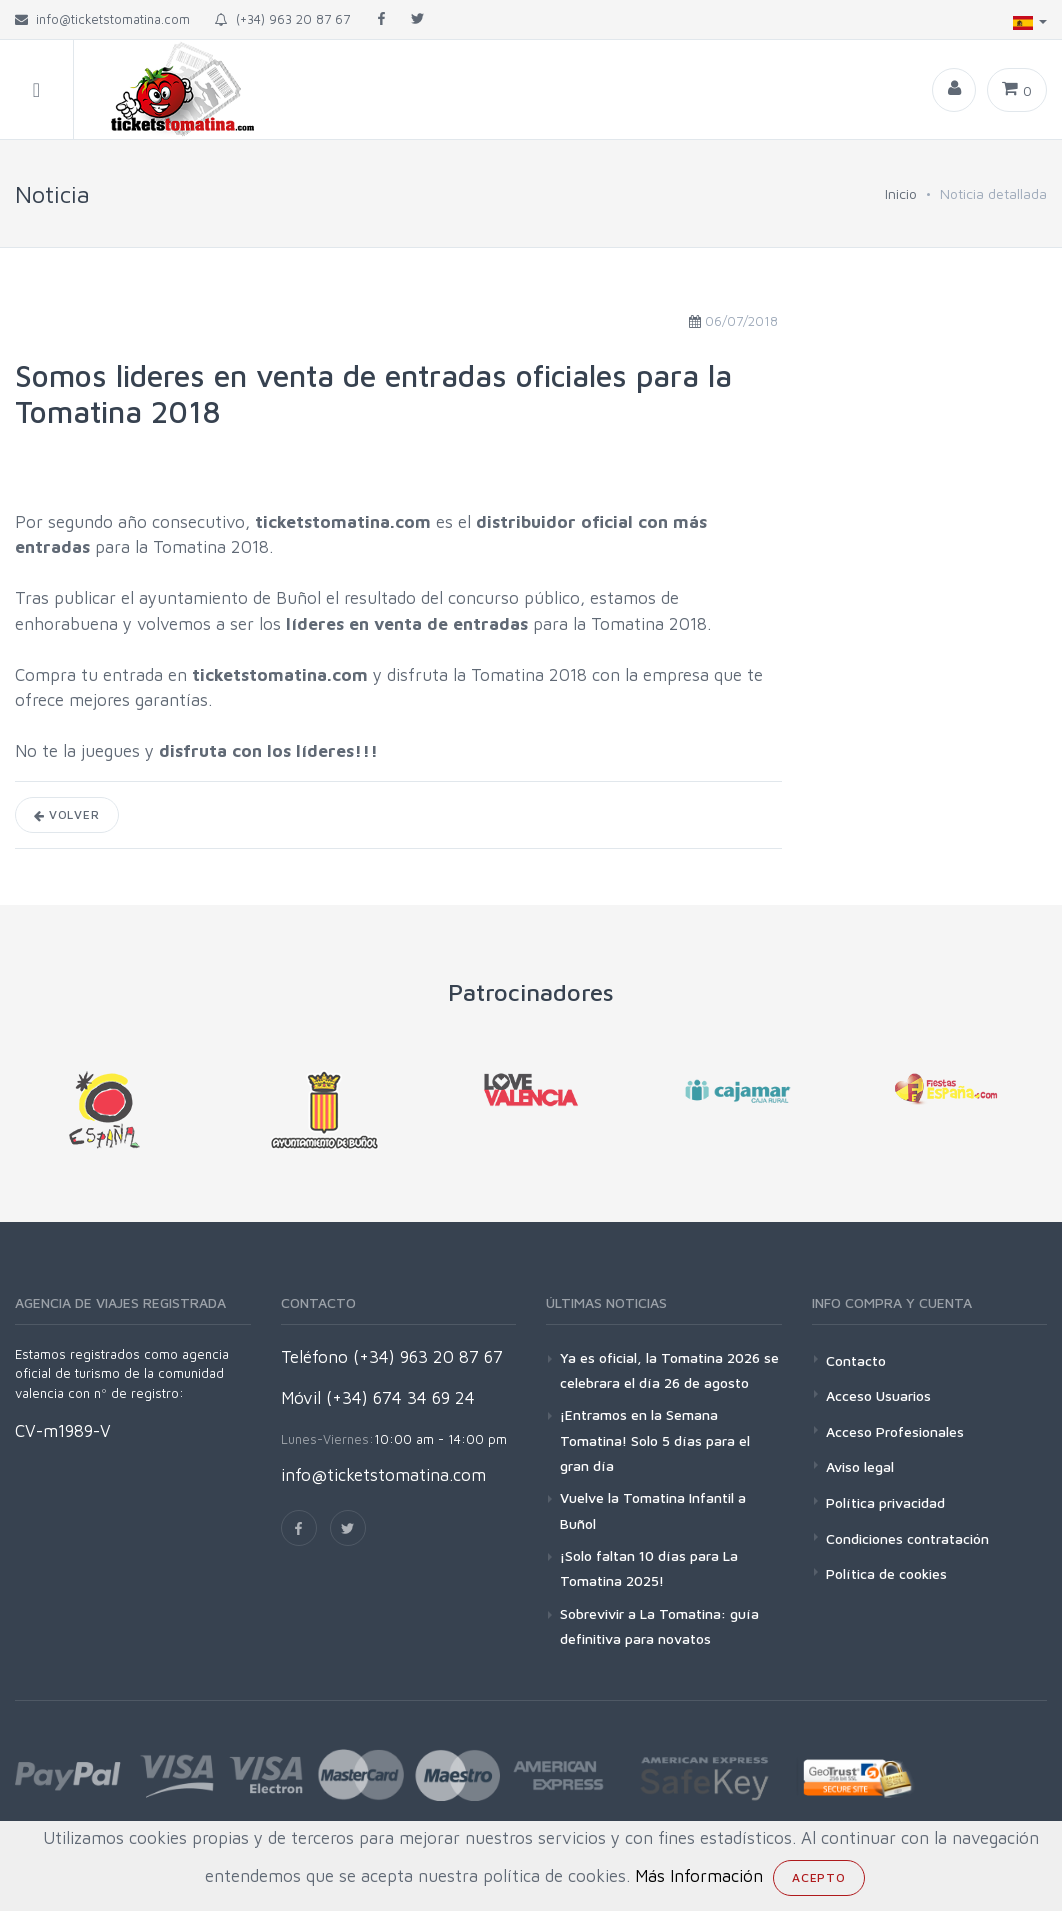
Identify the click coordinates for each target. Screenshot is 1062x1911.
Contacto (856, 1360)
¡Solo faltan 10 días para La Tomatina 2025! (649, 1568)
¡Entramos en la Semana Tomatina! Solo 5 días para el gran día (655, 1439)
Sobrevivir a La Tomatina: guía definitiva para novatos (659, 1626)
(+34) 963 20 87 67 (282, 19)
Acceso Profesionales (895, 1431)
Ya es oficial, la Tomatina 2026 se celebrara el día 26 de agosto (669, 1370)
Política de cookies (886, 1573)
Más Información (699, 1876)
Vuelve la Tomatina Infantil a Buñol (653, 1510)
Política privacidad (885, 1502)
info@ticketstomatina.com (383, 1475)
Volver (67, 814)
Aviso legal (860, 1466)
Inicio (901, 193)
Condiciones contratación (907, 1538)
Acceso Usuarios (878, 1395)
